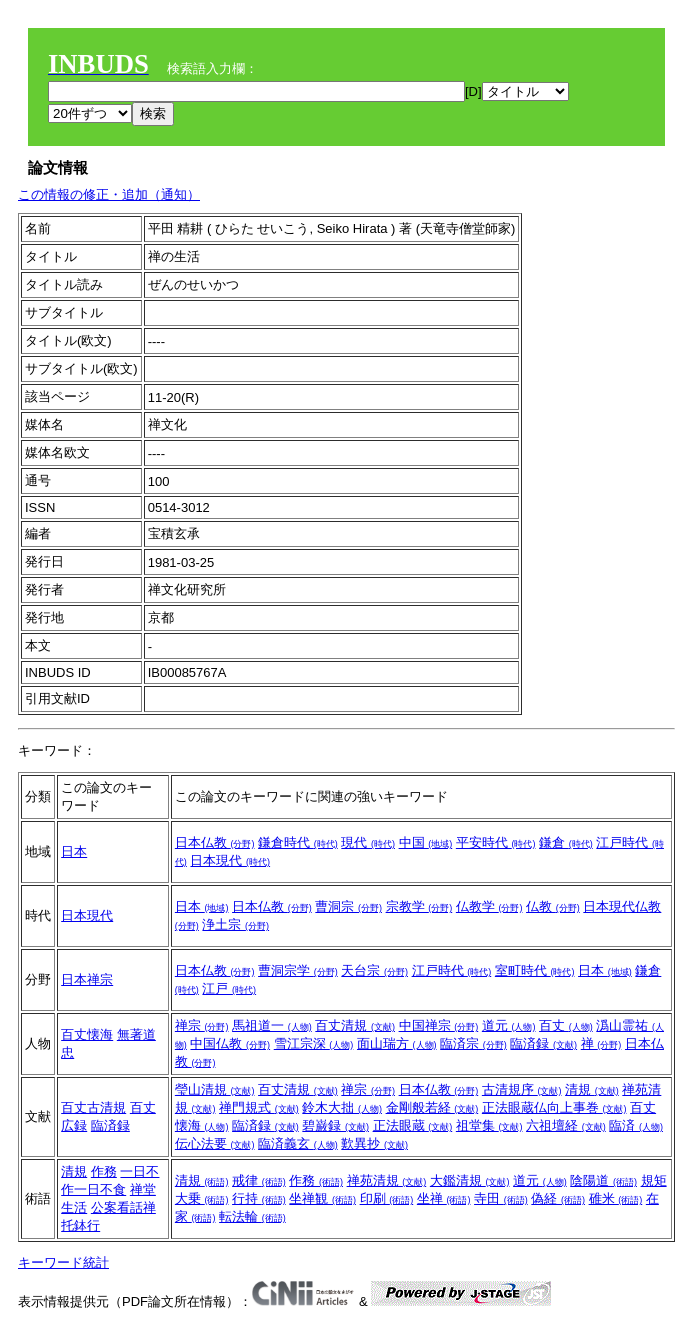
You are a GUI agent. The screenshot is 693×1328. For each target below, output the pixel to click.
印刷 (387, 1198)
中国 (426, 842)
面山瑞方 (397, 1043)
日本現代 (230, 860)
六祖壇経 (566, 1125)
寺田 (501, 1198)
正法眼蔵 (413, 1125)
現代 (368, 842)
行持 (259, 1198)
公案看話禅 (123, 1207)
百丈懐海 (87, 1034)
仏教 (553, 906)
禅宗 (202, 1025)
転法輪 (252, 1216)
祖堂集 (489, 1125)
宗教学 (419, 906)
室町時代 (535, 970)
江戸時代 (452, 970)
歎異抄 (374, 1143)
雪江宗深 (314, 1043)
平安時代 (496, 842)
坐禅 (444, 1198)
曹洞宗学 (298, 970)
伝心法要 (215, 1143)
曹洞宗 (348, 906)
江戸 (229, 988)
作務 (104, 1171)
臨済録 (543, 1043)
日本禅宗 (87, 979)
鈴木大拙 (342, 1107)
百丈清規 (355, 1025)
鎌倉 (566, 842)
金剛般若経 (432, 1107)
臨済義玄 (298, 1143)
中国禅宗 (439, 1025)
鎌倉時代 (298, 842)
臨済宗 (473, 1043)
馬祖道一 (272, 1025)
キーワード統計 (63, 1262)
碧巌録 (335, 1125)
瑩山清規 (215, 1089)
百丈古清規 (93, 1107)
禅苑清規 (387, 1180)
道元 (509, 1025)
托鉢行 (80, 1225)
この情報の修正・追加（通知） (109, 194)
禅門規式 (259, 1107)
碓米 (616, 1198)
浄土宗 (235, 924)
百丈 (566, 1025)
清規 (592, 1089)
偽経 (558, 1198)
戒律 (259, 1180)
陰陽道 (603, 1180)
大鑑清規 (470, 1180)
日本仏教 (215, 842)
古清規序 (522, 1089)
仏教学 (489, 906)
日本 (74, 851)
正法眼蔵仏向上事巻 (554, 1107)
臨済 (636, 1125)
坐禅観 (322, 1198)
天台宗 (374, 970)
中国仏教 (230, 1043)
